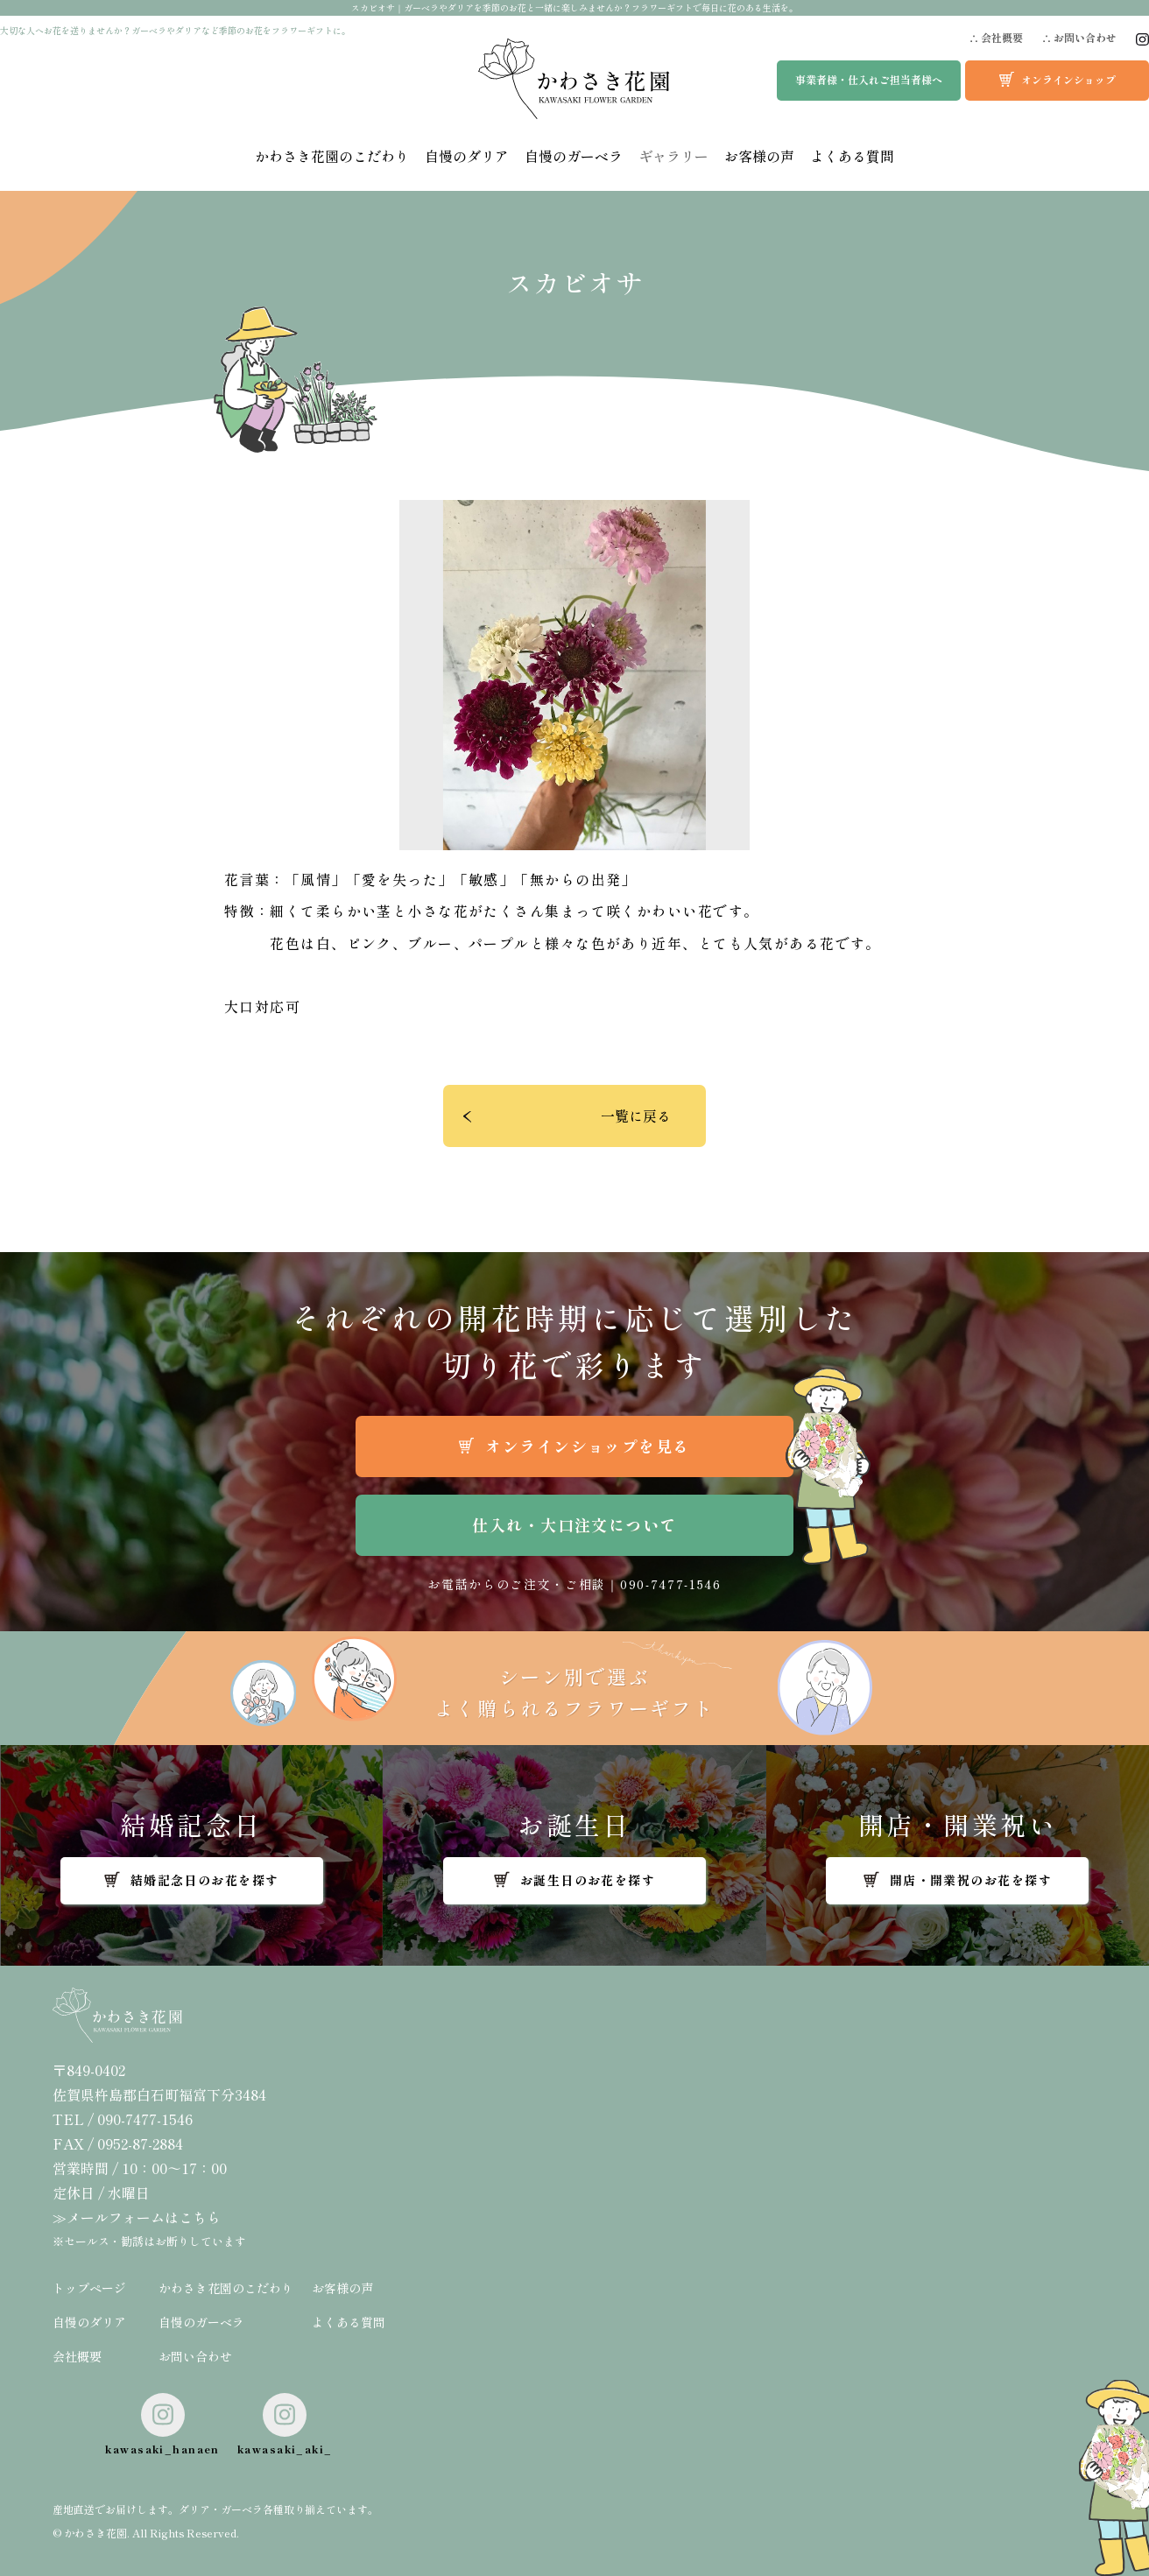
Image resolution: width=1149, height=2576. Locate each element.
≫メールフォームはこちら (137, 2217)
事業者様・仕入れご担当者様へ (868, 79)
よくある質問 (852, 155)
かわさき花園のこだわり (332, 155)
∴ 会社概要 (996, 38)
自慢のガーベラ (574, 155)
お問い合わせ (195, 2356)
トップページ (89, 2288)
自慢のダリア (467, 155)
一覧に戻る (636, 1115)
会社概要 (77, 2356)
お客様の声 (759, 155)
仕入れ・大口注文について (574, 1524)
